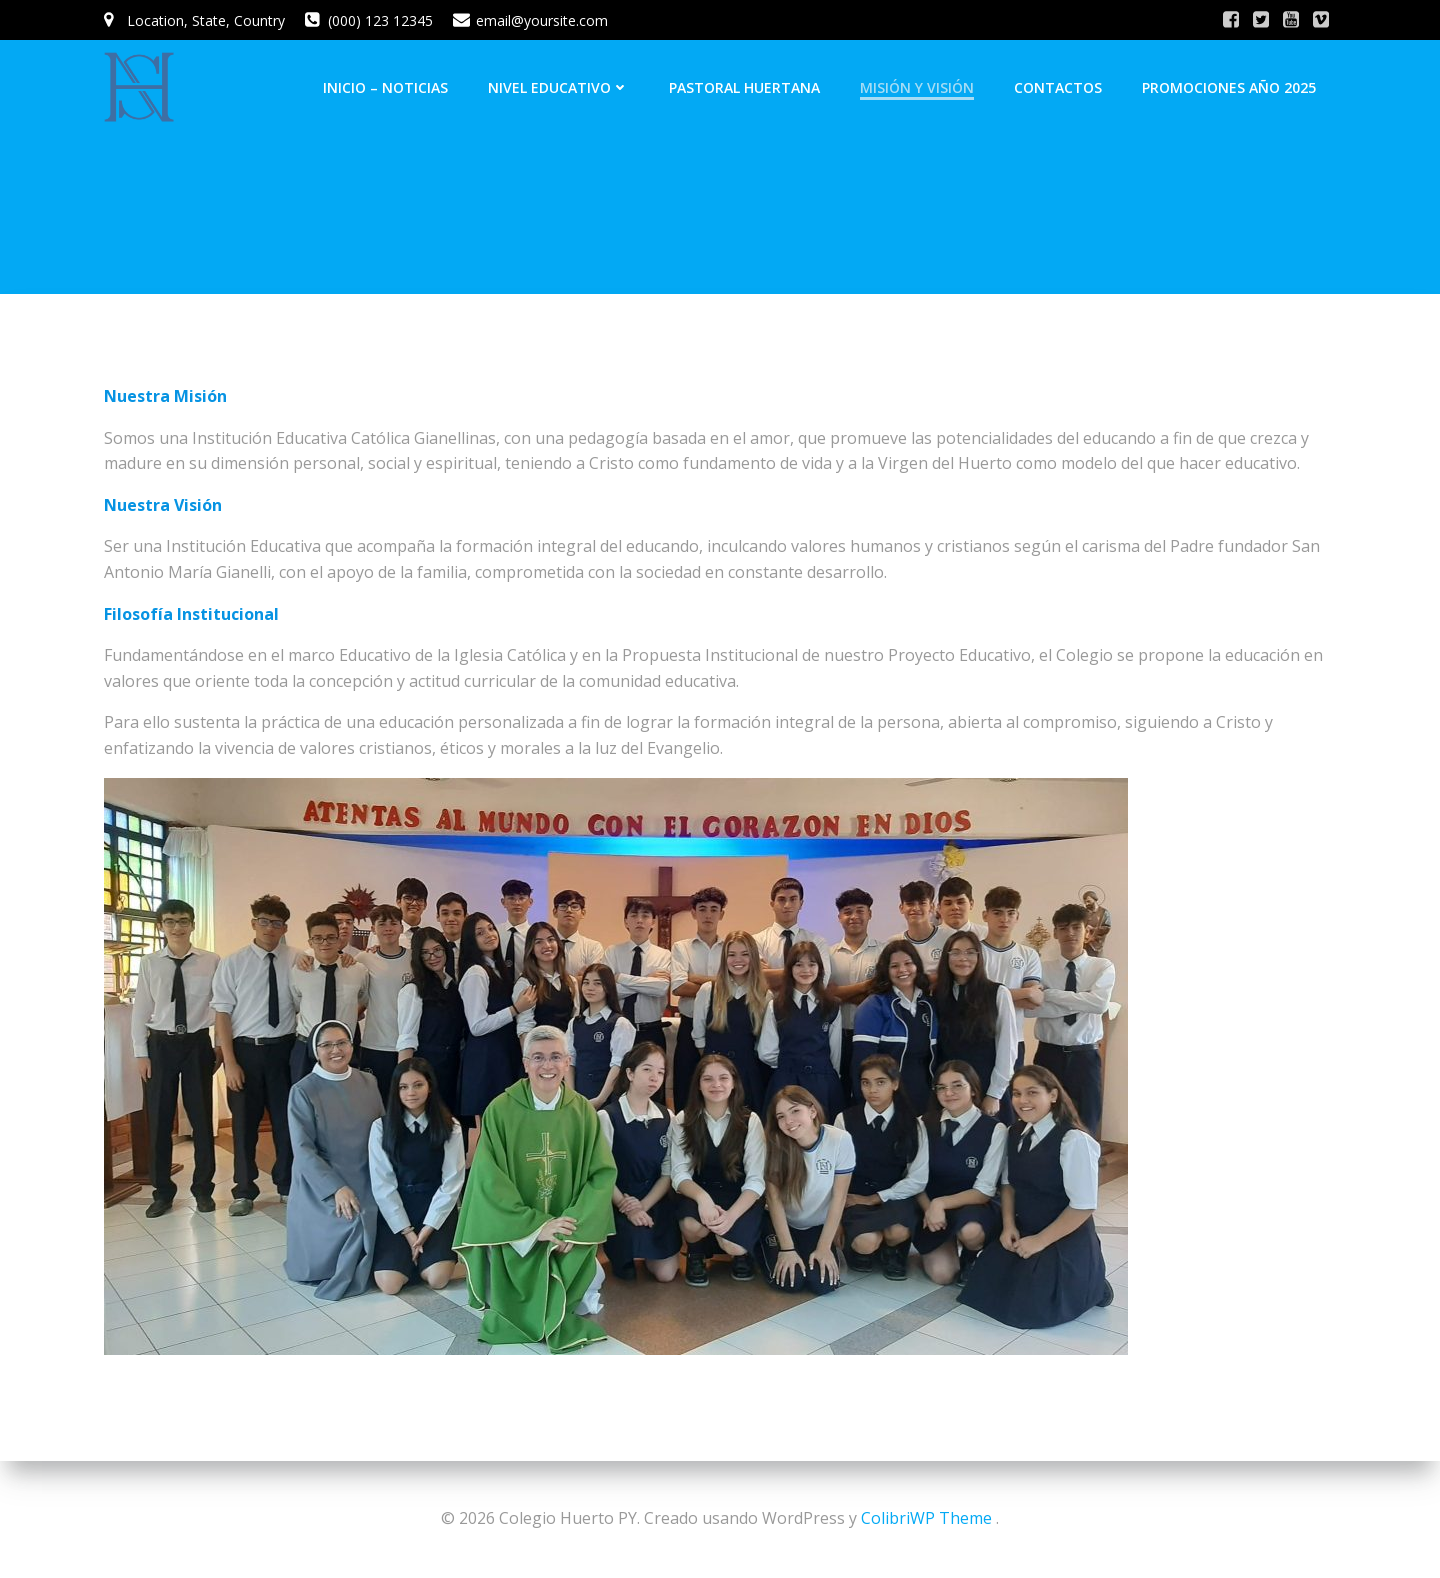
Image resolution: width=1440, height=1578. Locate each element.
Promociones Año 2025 (1229, 87)
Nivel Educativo (558, 87)
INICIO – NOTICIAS (385, 87)
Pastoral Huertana (744, 87)
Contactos (1058, 87)
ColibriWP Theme (926, 1518)
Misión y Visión (917, 87)
